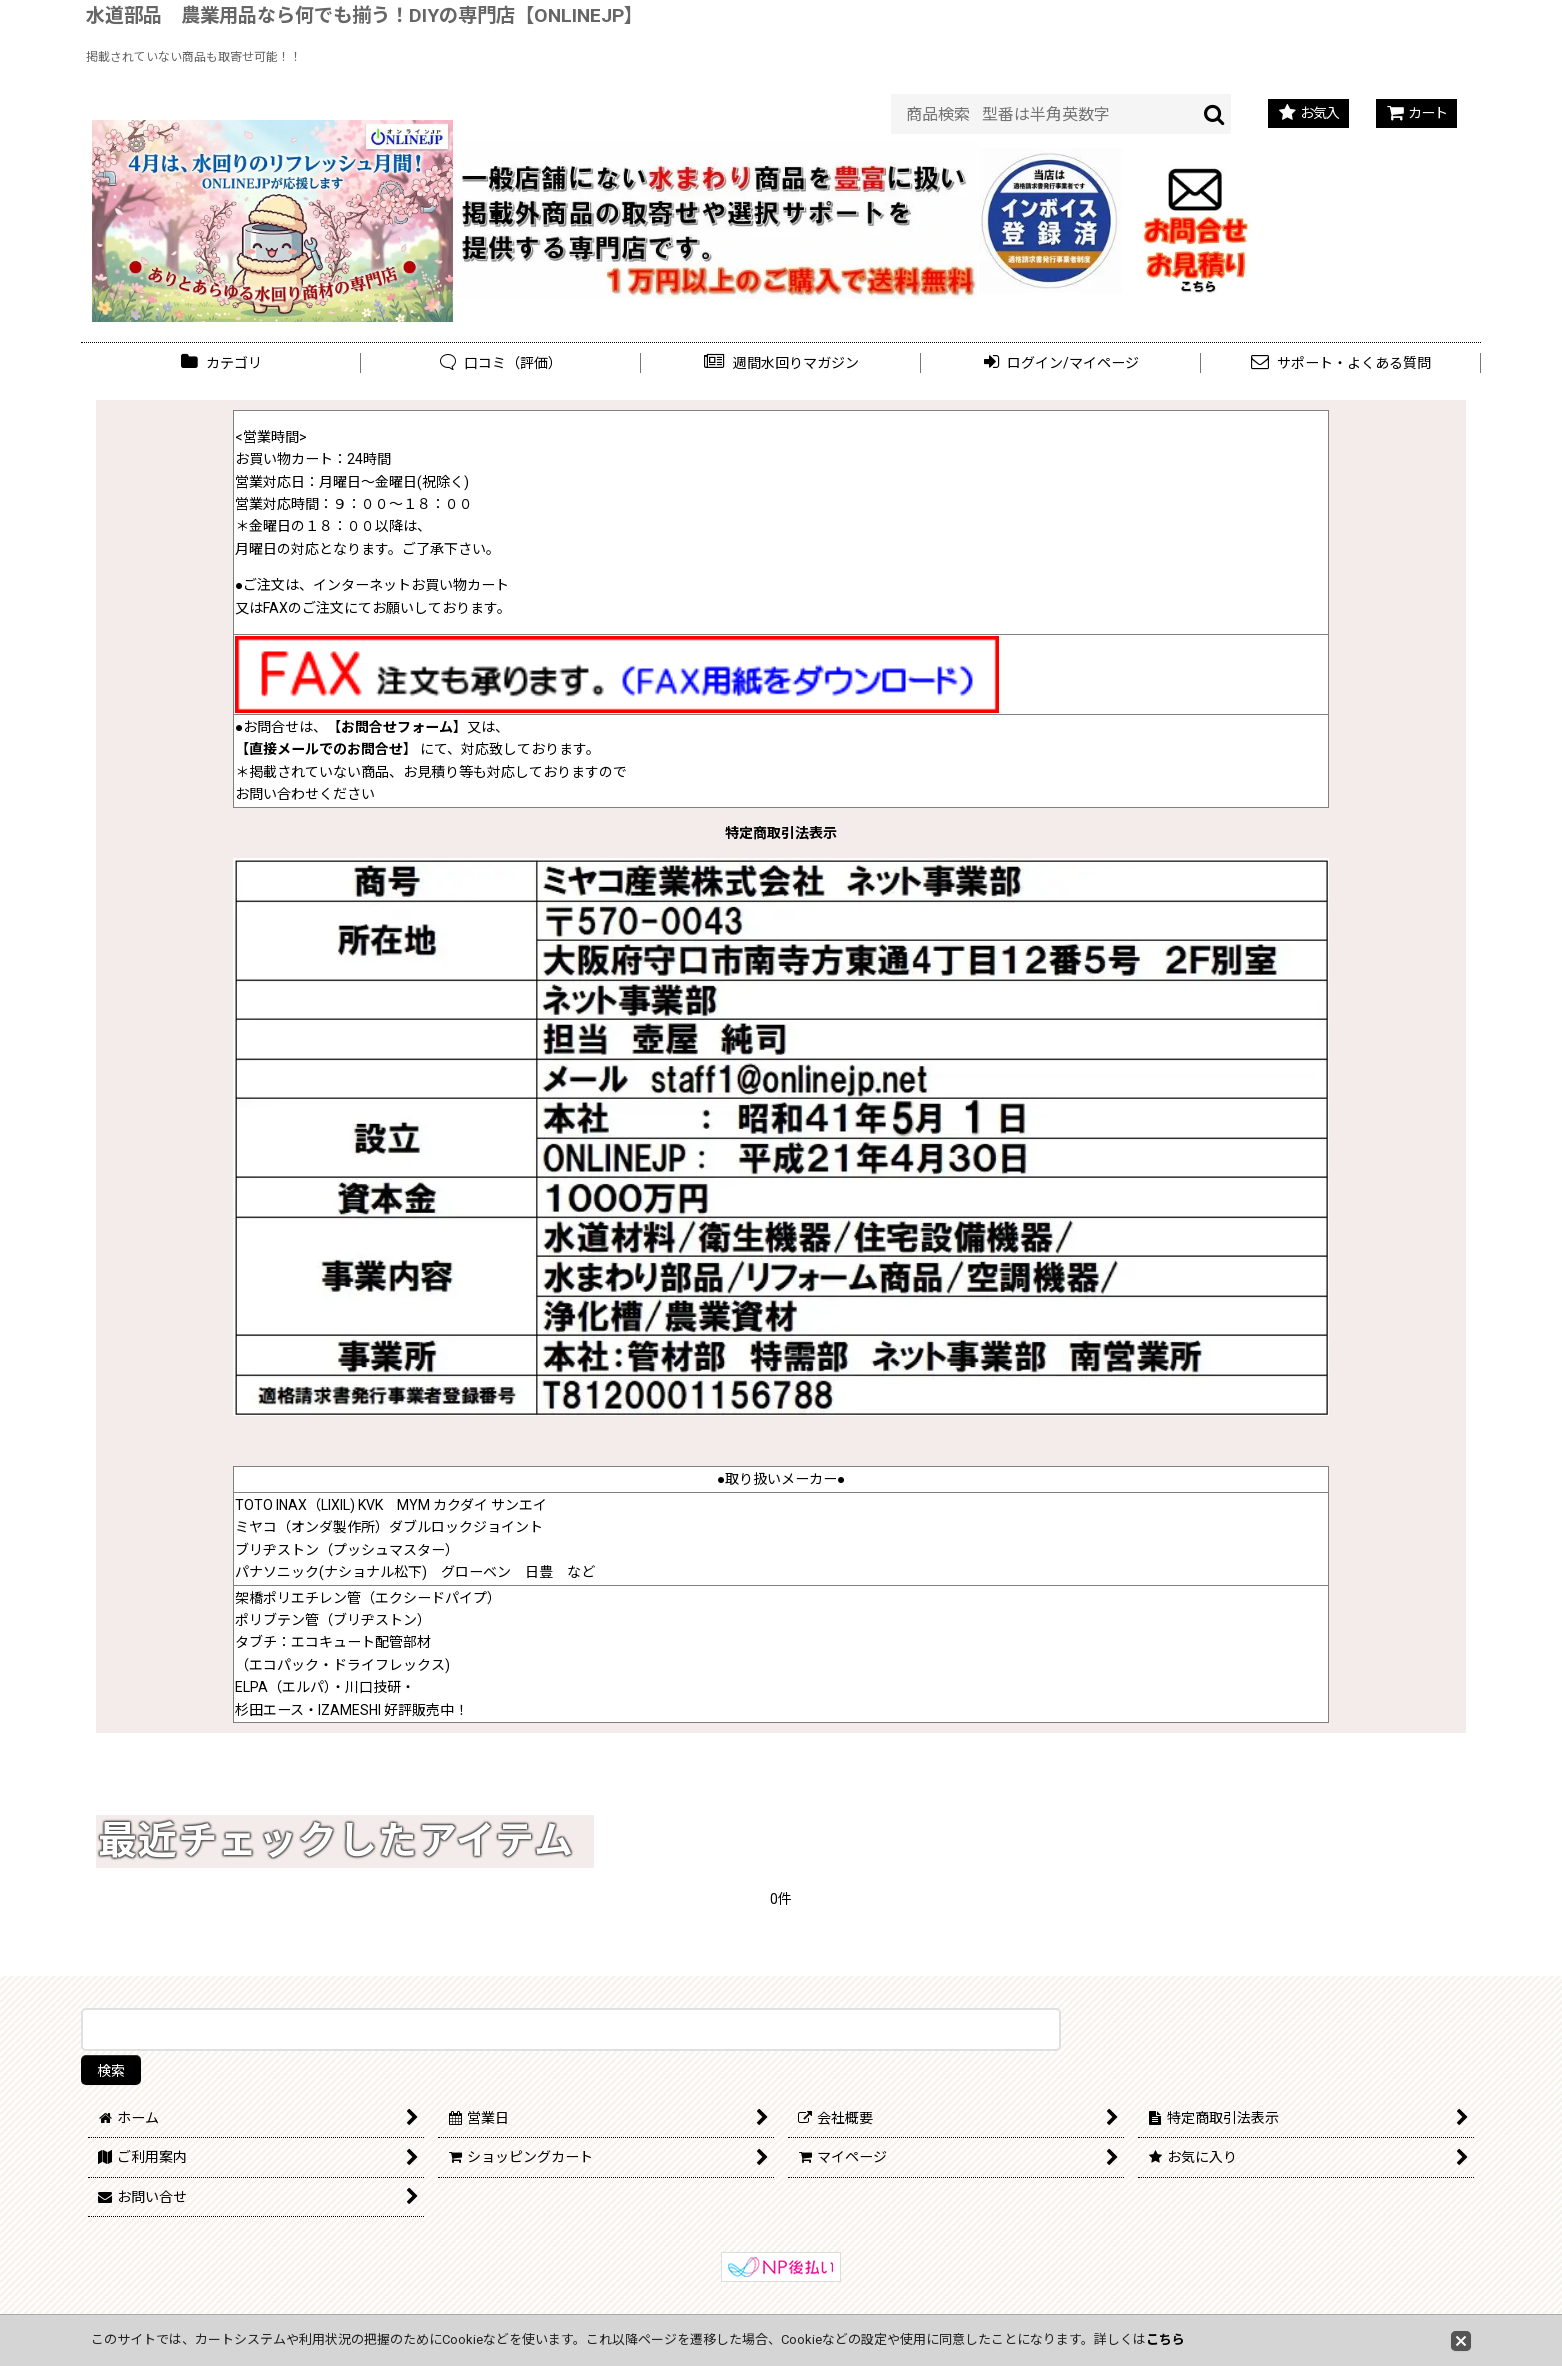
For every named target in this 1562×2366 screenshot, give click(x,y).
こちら (1165, 2339)
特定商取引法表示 (781, 833)
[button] (781, 363)
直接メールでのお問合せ (326, 749)
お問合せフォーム (397, 727)
